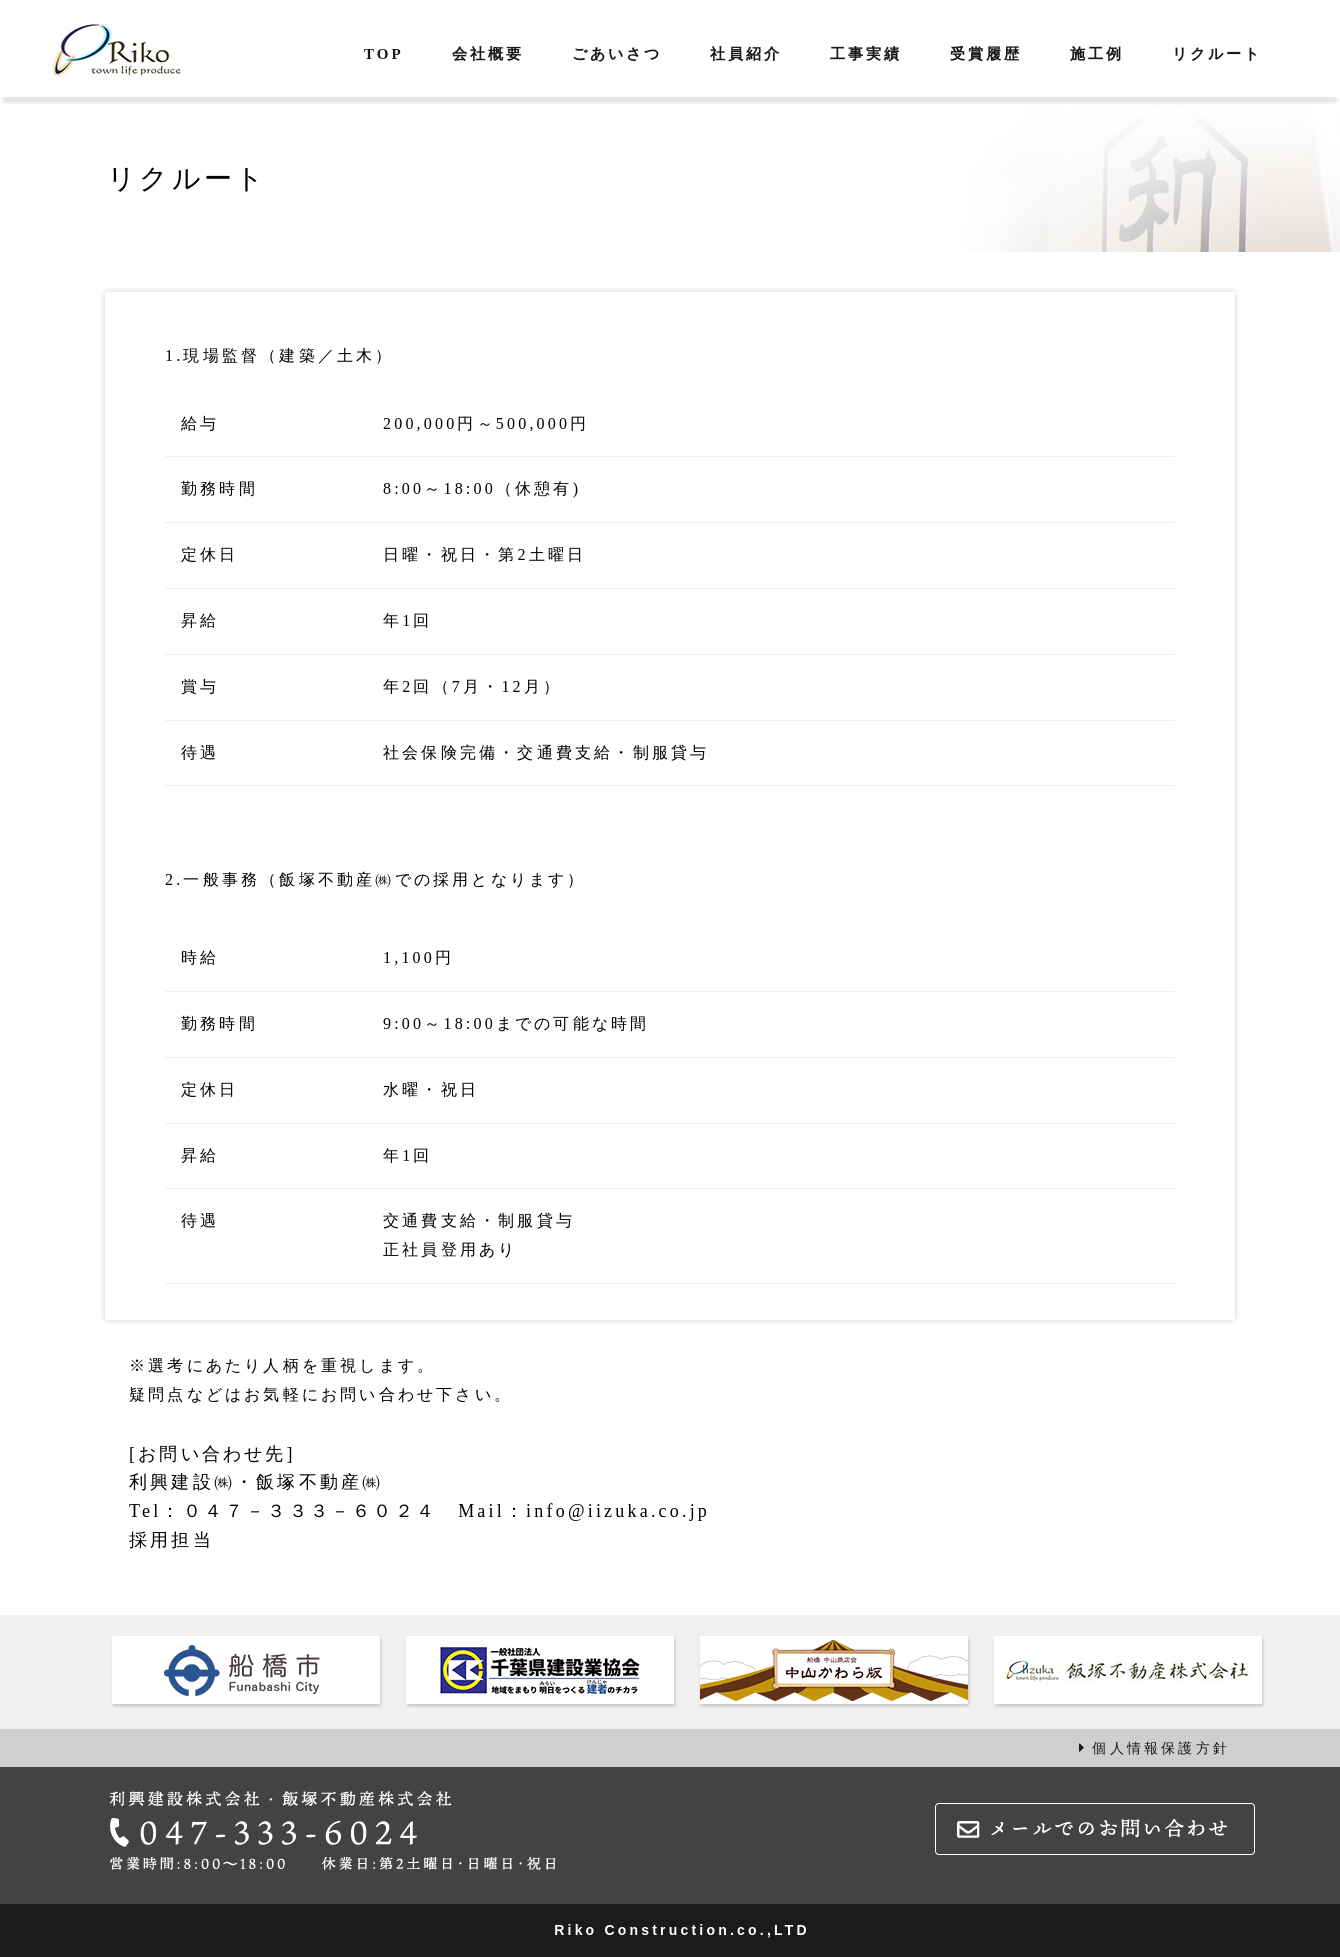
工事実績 (866, 54)
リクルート (1217, 54)
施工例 (1097, 54)
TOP (384, 54)
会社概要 (488, 54)
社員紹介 (746, 54)
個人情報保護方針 (1154, 1748)
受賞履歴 (986, 54)
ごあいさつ (617, 54)
